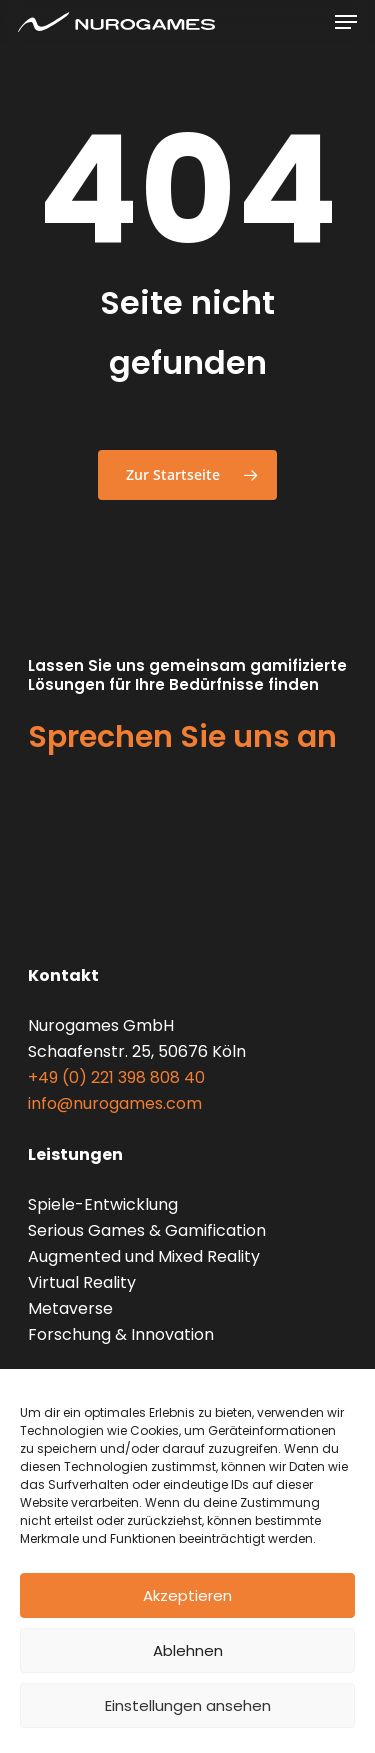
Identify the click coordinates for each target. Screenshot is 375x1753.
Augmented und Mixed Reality (144, 1256)
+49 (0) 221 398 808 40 (116, 1077)
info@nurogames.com (115, 1103)
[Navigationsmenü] (346, 22)
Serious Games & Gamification (147, 1230)
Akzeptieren (187, 1595)
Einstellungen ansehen (188, 1705)
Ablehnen (188, 1650)
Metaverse (70, 1308)
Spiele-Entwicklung (103, 1204)
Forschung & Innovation (121, 1334)
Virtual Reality (82, 1282)
